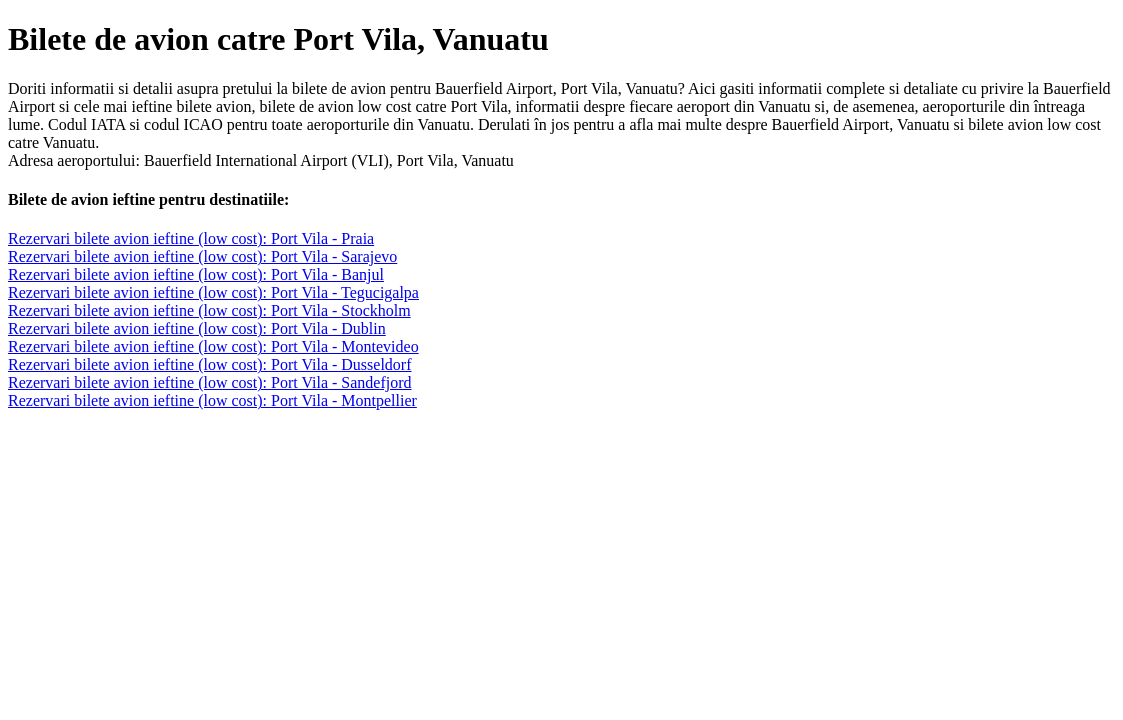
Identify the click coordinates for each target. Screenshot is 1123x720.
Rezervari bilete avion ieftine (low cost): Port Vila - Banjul (196, 274)
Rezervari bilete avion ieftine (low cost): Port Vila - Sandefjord (210, 382)
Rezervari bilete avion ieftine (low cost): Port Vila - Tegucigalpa (213, 292)
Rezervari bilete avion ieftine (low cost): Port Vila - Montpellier (212, 400)
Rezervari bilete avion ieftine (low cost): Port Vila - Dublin (197, 328)
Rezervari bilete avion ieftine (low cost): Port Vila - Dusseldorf (210, 364)
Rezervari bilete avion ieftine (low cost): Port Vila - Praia (191, 238)
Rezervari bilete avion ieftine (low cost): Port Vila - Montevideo (213, 346)
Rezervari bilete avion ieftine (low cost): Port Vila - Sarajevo (202, 256)
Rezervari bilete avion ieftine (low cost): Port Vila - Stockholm (209, 310)
